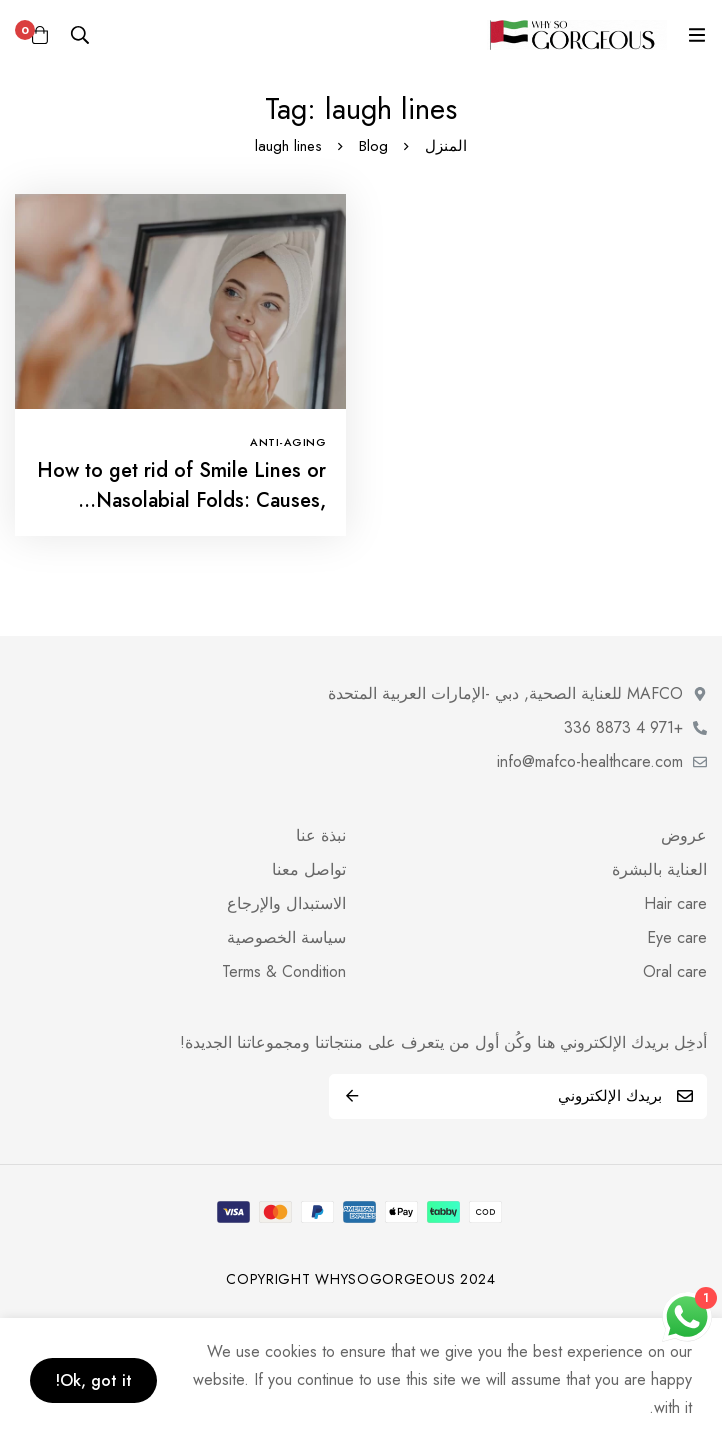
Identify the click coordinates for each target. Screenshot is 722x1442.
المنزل (446, 146)
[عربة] (40, 35)
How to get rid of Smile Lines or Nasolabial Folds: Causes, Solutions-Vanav (181, 500)
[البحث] (80, 35)
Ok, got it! (93, 1380)
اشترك (351, 1096)
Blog (373, 146)
